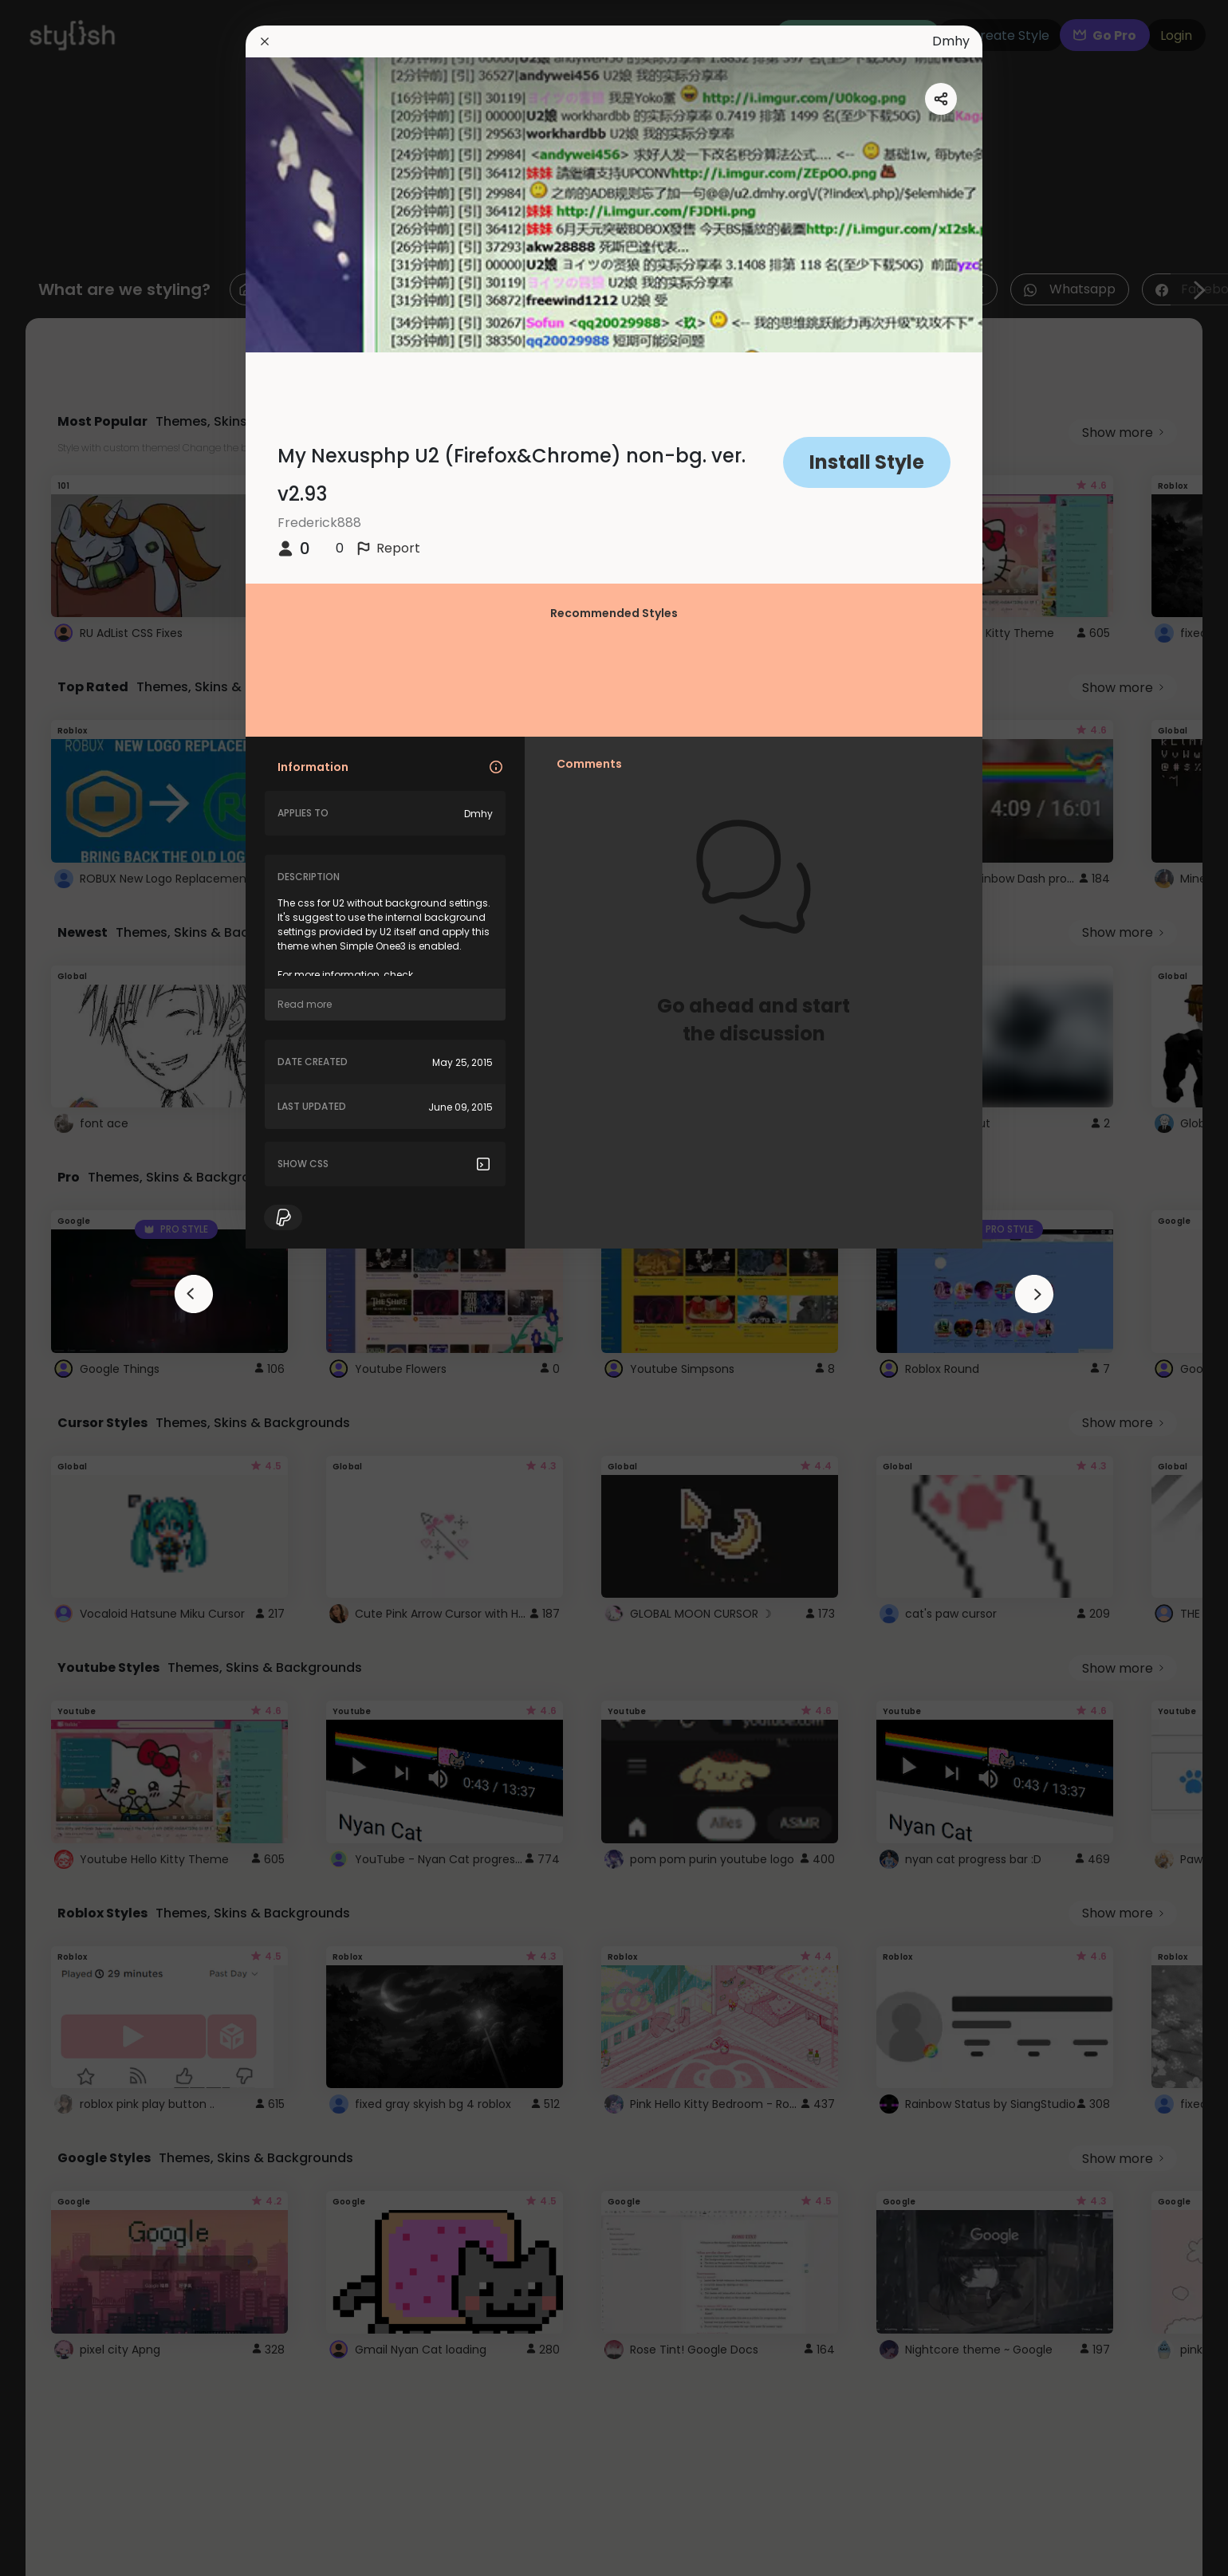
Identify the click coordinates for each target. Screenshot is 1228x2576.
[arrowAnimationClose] (194, 1294)
